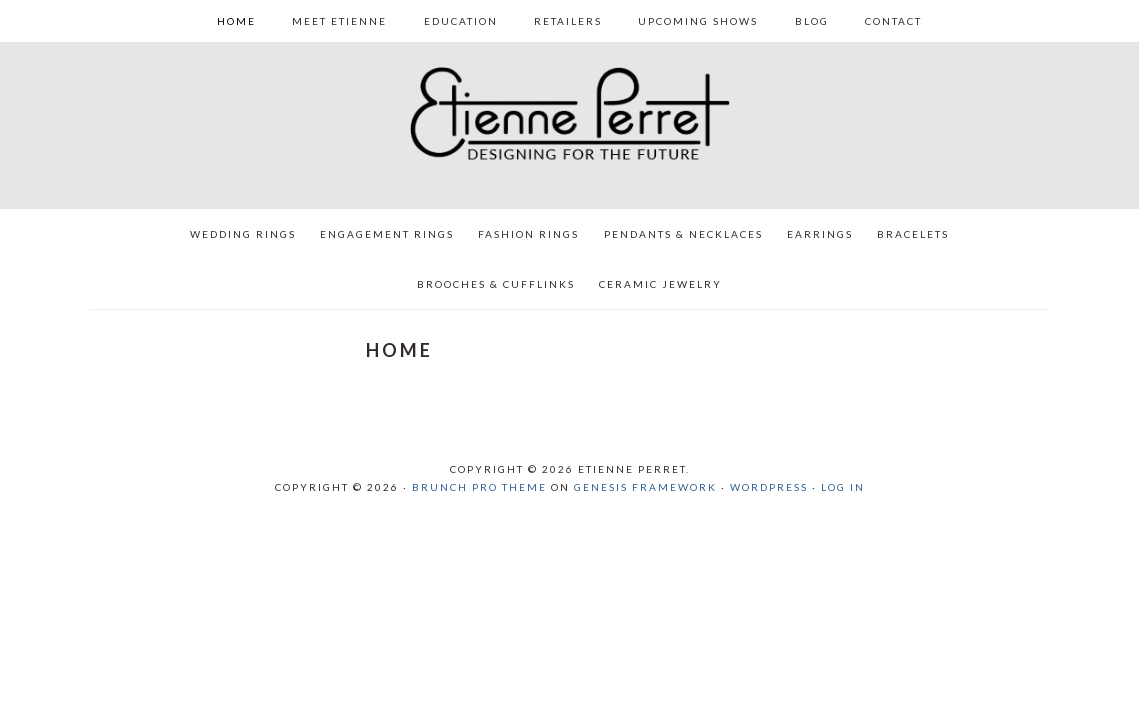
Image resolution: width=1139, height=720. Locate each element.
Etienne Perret (570, 117)
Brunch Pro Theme (479, 487)
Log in (843, 487)
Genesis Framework (645, 487)
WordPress (769, 487)
